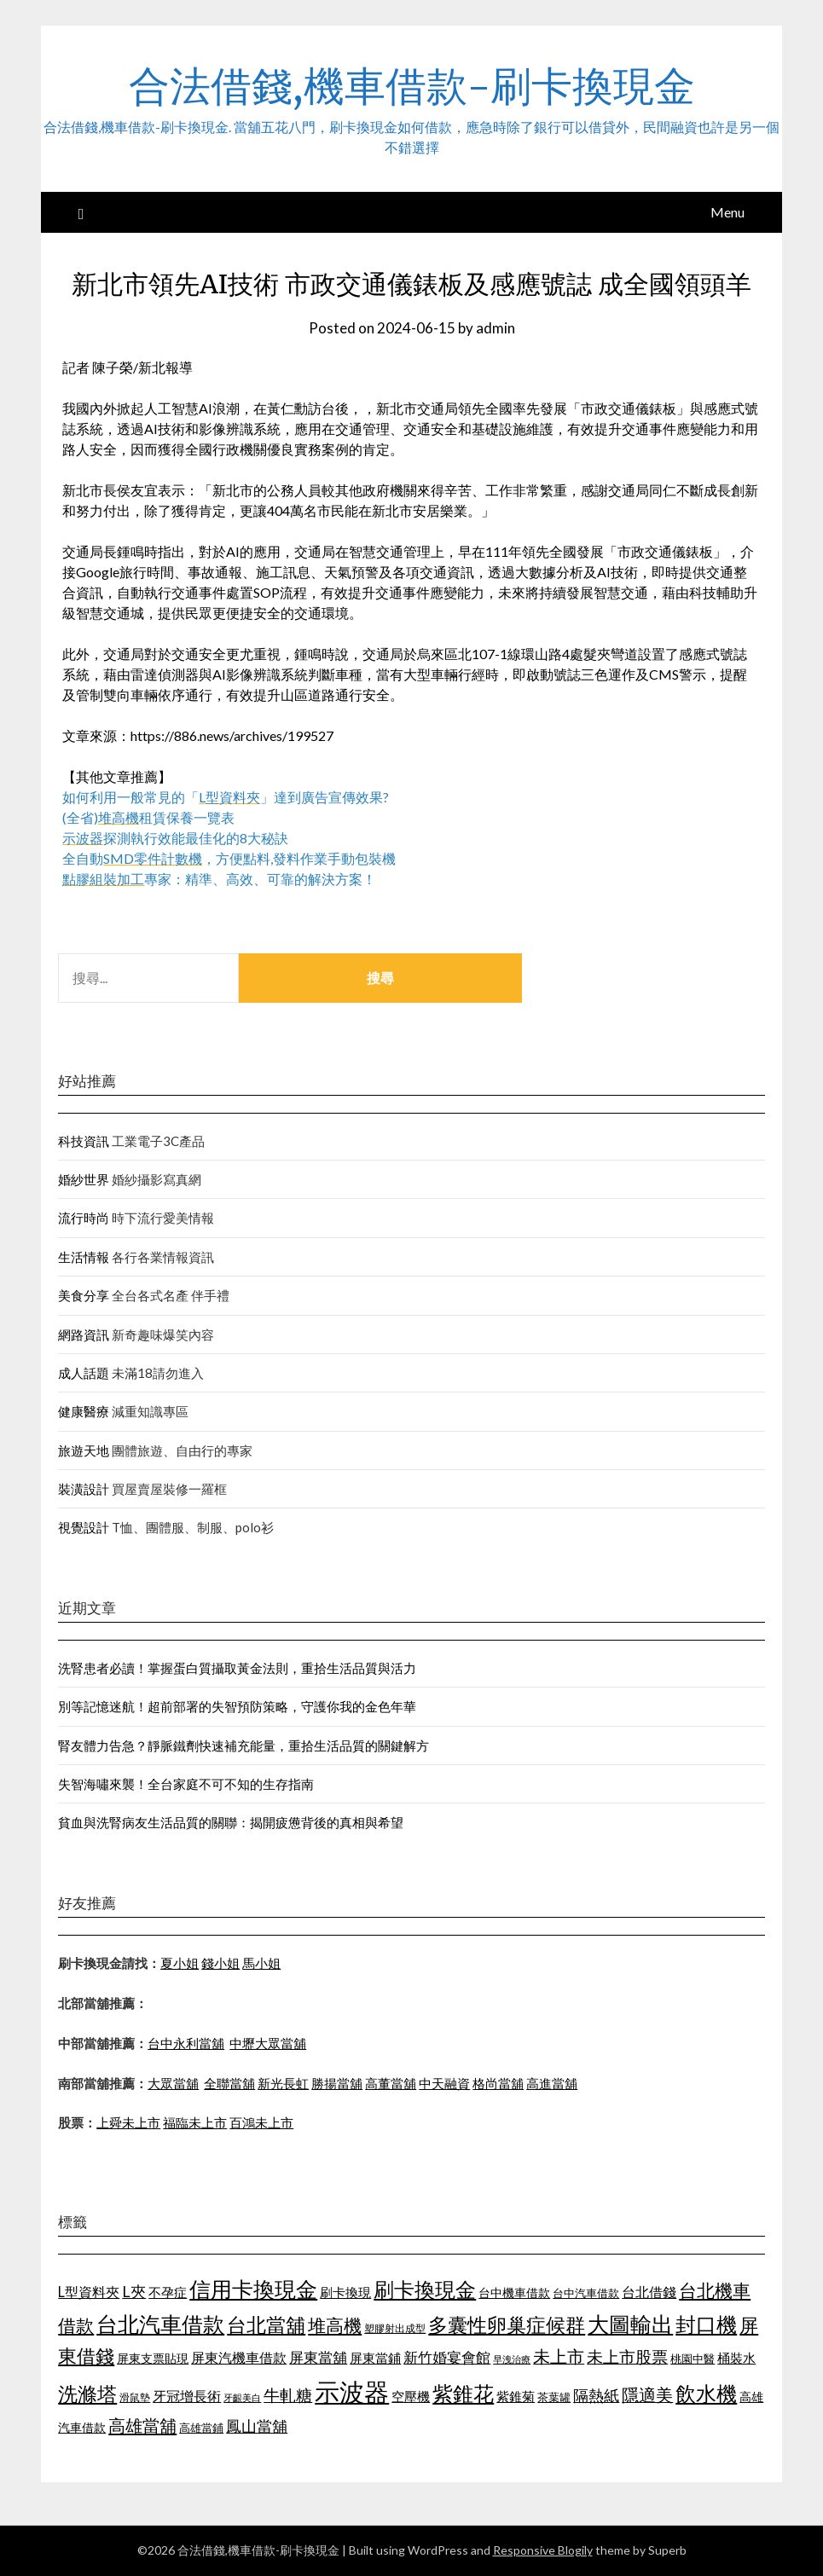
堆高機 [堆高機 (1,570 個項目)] (335, 2325)
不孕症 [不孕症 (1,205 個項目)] (167, 2292)
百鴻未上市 (261, 2122)
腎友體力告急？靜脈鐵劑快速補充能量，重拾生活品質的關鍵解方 (243, 1745)
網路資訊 (83, 1334)
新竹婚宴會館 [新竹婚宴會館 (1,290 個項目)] (446, 2357)
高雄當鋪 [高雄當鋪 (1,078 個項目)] (201, 2427)
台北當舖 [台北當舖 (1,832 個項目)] (266, 2324)
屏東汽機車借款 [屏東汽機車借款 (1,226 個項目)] (239, 2357)
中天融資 (444, 2083)
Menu (727, 212)
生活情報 (83, 1257)
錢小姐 (220, 1963)
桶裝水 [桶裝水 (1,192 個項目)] (736, 2357)
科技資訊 (83, 1141)
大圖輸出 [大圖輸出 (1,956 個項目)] (630, 2324)
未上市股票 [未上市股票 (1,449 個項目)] (627, 2356)
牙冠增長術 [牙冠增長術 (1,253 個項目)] (187, 2396)
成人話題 (83, 1373)
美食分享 (83, 1295)
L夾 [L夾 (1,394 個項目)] (134, 2291)
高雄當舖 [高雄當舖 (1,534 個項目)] (142, 2425)
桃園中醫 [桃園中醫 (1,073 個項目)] (692, 2358)
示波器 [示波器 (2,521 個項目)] (352, 2391)
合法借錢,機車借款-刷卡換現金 (412, 86)
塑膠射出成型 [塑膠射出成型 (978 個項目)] (395, 2328)
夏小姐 (179, 1963)
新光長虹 (283, 2083)
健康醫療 (83, 1411)
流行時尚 (83, 1217)
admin (495, 328)
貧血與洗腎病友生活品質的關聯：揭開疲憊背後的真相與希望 (230, 1822)
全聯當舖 (229, 2083)
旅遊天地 (83, 1450)
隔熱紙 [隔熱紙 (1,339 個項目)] (596, 2396)
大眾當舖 (173, 2083)
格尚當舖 (498, 2083)
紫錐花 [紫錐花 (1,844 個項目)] (463, 2393)
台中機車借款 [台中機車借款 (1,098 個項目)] (514, 2292)
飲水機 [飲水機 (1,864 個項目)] (706, 2393)
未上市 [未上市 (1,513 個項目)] (558, 2356)
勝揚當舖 (336, 2083)
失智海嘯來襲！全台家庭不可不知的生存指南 (186, 1784)
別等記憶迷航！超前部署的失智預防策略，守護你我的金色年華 (237, 1706)
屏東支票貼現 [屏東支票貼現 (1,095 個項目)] (152, 2358)
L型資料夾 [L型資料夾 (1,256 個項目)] (88, 2292)
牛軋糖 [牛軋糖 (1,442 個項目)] (288, 2395)
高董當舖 (390, 2083)
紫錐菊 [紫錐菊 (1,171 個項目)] (515, 2396)
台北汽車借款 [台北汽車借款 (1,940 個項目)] (160, 2324)
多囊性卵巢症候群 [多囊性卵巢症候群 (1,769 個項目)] (506, 2324)
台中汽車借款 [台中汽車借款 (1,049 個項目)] (586, 2293)
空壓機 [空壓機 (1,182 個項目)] (410, 2396)
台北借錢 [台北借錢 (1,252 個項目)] (649, 2292)
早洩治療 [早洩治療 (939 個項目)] (511, 2359)
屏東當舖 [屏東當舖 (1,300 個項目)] (318, 2357)
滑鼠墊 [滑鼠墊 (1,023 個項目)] (134, 2397)
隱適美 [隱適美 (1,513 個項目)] (647, 2394)
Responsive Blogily (543, 2550)
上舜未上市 (128, 2122)
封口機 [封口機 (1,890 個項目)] (706, 2324)
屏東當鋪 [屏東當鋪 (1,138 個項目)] (375, 2358)
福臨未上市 (195, 2122)
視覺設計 (83, 1527)
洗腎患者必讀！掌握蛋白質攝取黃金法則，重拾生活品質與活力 (237, 1668)
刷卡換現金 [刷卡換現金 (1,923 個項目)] (425, 2289)
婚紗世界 (83, 1179)
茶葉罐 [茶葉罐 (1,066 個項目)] (554, 2397)
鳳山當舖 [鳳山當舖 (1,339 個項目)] (256, 2426)
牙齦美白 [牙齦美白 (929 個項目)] (242, 2397)
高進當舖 (551, 2083)
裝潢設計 (83, 1488)
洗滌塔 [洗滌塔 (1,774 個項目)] (87, 2393)
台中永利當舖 (186, 2043)
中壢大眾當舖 (267, 2043)
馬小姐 (261, 1963)
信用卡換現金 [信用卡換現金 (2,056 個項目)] (253, 2288)
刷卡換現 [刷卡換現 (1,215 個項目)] (345, 2292)
